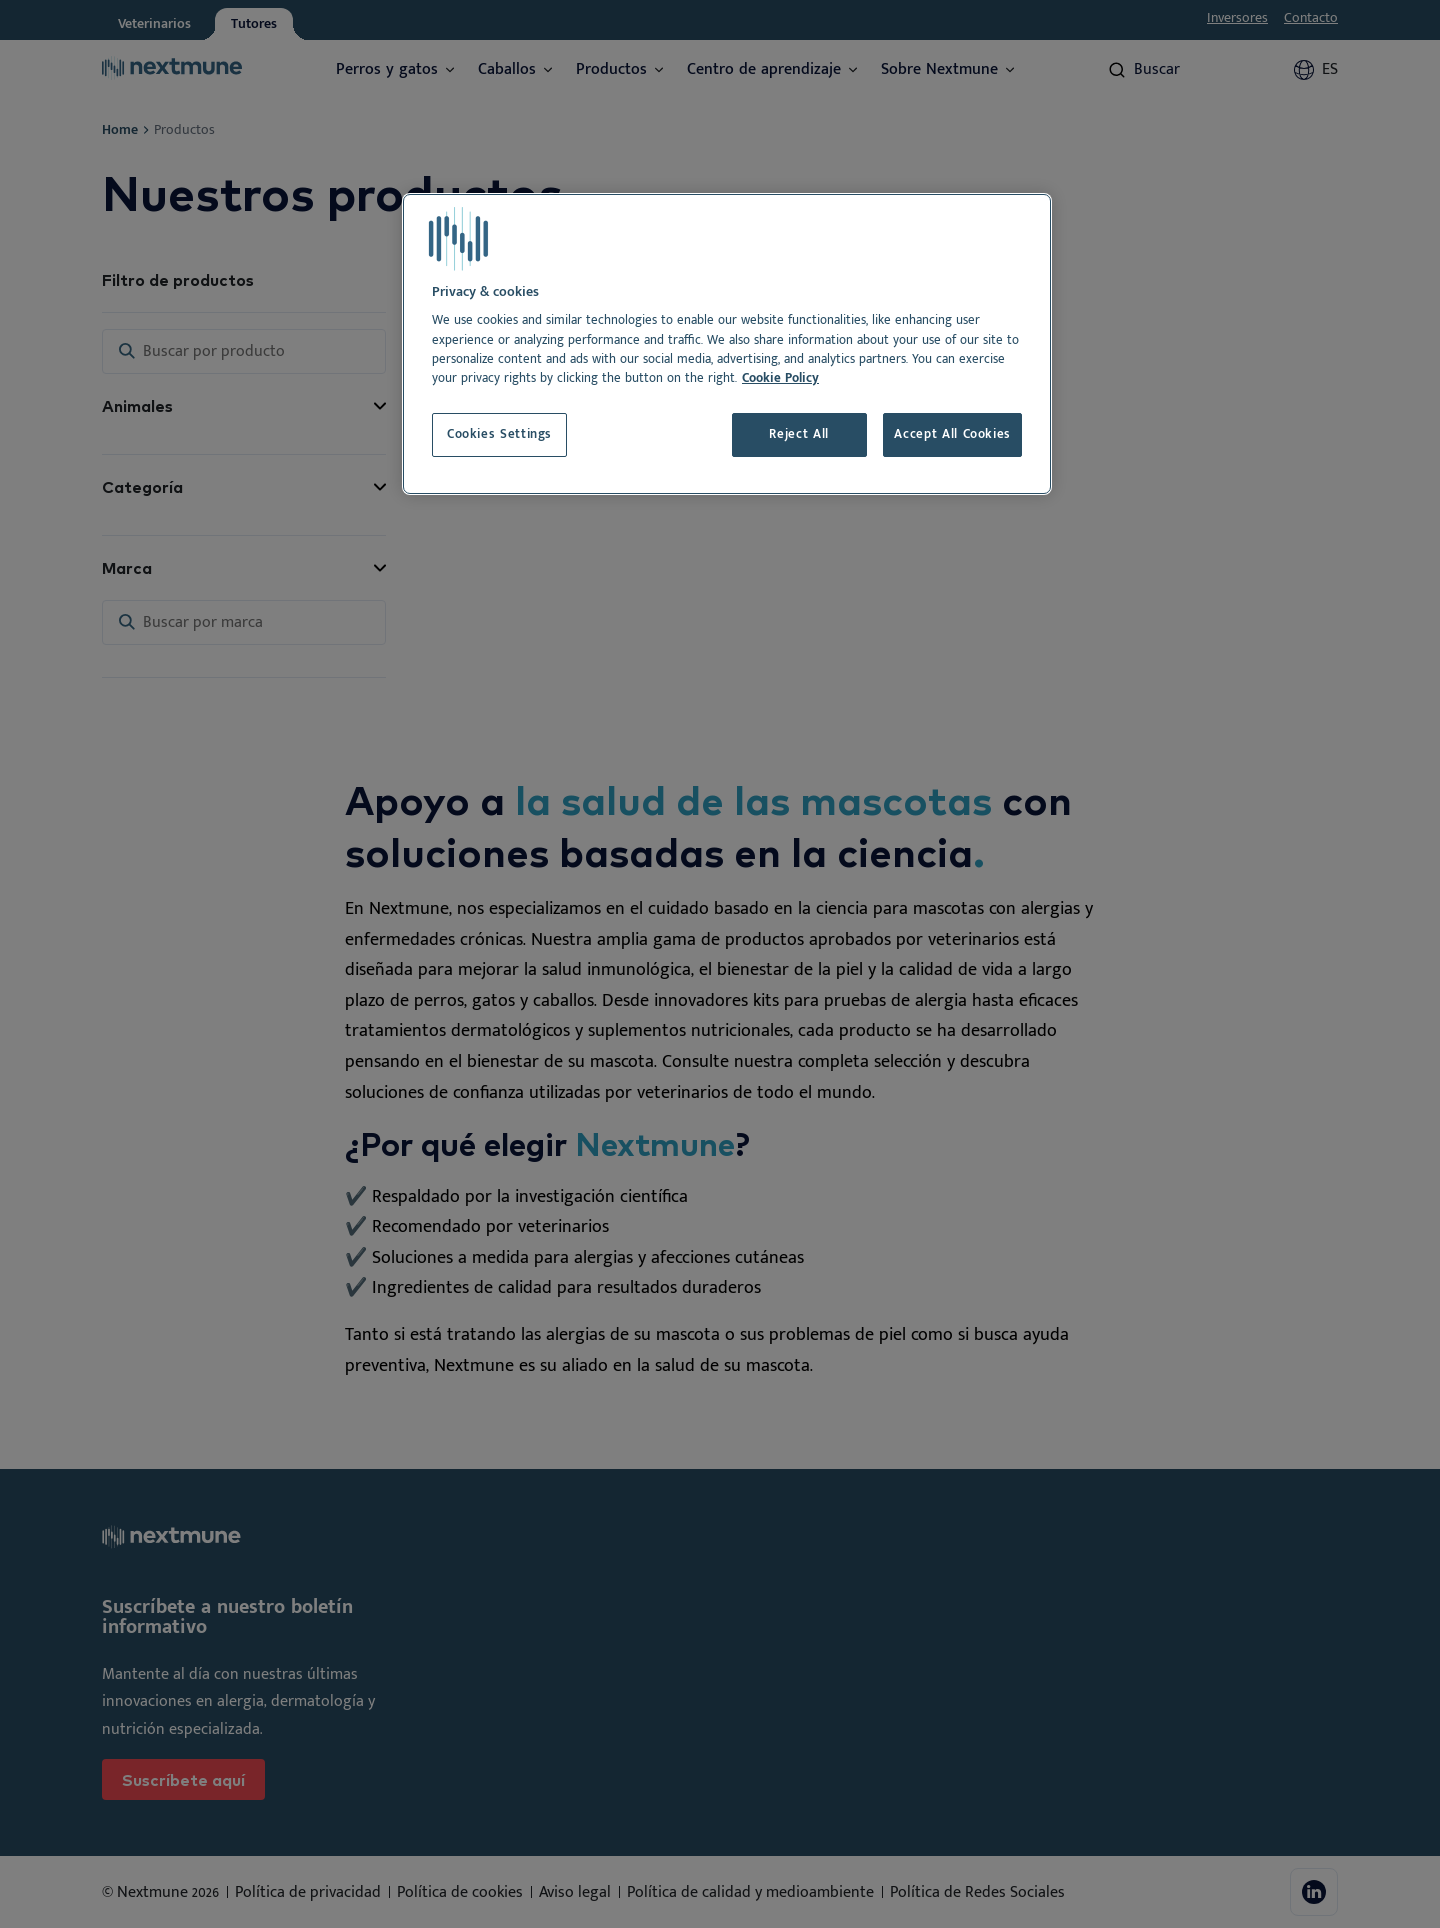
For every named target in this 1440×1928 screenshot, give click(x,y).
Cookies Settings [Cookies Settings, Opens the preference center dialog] (499, 434)
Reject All (798, 434)
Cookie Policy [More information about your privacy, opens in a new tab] (780, 378)
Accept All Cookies (952, 434)
